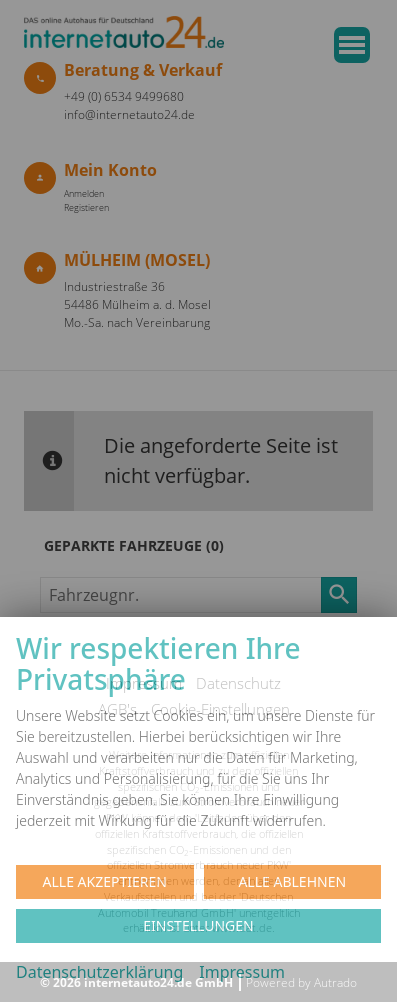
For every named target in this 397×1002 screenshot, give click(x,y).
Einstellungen (198, 925)
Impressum (242, 972)
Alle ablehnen (292, 881)
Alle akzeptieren (105, 881)
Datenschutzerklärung (99, 972)
